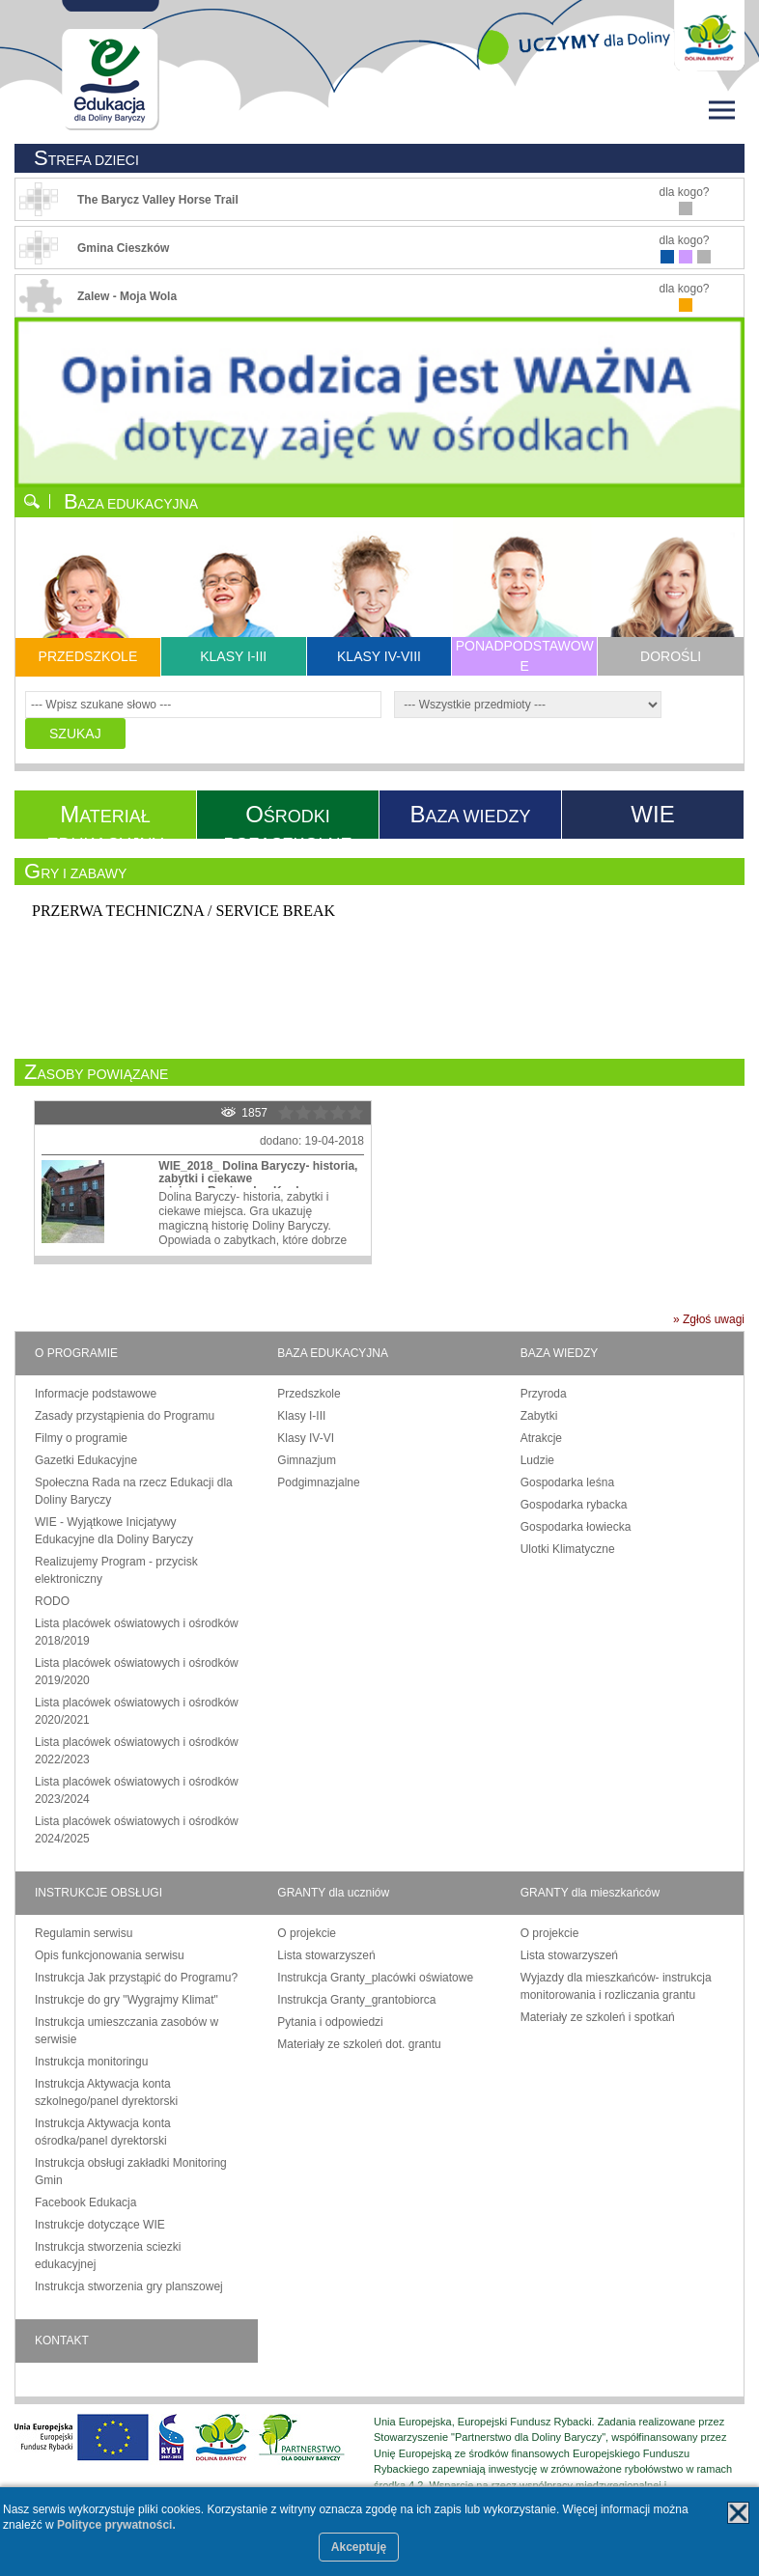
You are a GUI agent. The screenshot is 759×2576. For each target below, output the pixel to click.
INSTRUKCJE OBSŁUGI (98, 1892)
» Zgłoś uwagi (709, 1319)
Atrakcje (541, 1438)
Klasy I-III (301, 1416)
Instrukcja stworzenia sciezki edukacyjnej (108, 2255)
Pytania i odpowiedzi (329, 2022)
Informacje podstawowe (95, 1393)
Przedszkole (308, 1393)
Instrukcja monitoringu (91, 2061)
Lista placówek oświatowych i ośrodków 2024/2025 (137, 1829)
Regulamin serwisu (83, 1933)
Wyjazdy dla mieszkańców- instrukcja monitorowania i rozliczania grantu (616, 1986)
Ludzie (537, 1460)
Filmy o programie (81, 1438)
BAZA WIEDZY (559, 1353)
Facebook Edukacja (85, 2202)
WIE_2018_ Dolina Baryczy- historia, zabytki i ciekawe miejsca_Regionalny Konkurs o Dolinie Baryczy (257, 1185)
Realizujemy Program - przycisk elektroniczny (116, 1570)
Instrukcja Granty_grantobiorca (356, 2000)
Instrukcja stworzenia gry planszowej (129, 2286)
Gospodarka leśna (567, 1482)
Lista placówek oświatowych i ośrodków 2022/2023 (137, 1750)
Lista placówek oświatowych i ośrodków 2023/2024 (137, 1790)
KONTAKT (62, 2340)
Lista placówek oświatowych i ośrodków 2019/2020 (137, 1671)
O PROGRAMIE (76, 1353)
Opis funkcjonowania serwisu (109, 1955)
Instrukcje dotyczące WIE (100, 2224)
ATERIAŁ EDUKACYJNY (104, 813)
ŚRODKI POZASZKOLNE (287, 813)
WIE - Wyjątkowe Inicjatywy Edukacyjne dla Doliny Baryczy (114, 1530)
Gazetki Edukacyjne (86, 1460)
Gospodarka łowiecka (576, 1527)
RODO (52, 1601)
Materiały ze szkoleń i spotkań (597, 2017)
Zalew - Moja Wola (127, 296)
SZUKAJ (75, 733)
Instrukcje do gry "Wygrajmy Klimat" (126, 2000)
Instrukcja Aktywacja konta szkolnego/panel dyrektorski (106, 2092)
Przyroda (543, 1393)
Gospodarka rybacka (574, 1504)
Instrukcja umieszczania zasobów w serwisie (126, 2030)
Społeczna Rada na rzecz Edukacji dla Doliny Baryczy (134, 1491)
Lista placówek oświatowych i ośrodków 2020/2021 (137, 1711)
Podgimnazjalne (318, 1482)
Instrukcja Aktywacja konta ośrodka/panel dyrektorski (103, 2132)
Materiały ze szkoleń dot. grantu (358, 2044)
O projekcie (306, 1933)
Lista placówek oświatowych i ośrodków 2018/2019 (137, 1632)
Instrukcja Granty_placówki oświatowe (375, 1977)
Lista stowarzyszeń (326, 1955)
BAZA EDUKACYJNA (332, 1353)
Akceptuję (358, 2547)
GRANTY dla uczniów (333, 1892)
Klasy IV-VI (305, 1438)
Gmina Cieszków (123, 248)
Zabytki (539, 1416)
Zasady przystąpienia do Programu (124, 1416)
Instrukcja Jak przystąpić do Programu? (136, 1977)
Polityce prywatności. (116, 2525)
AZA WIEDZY (469, 813)
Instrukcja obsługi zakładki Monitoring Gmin (131, 2171)
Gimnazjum (306, 1460)
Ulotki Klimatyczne (567, 1549)
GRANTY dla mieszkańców (590, 1892)
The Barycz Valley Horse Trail (158, 200)
